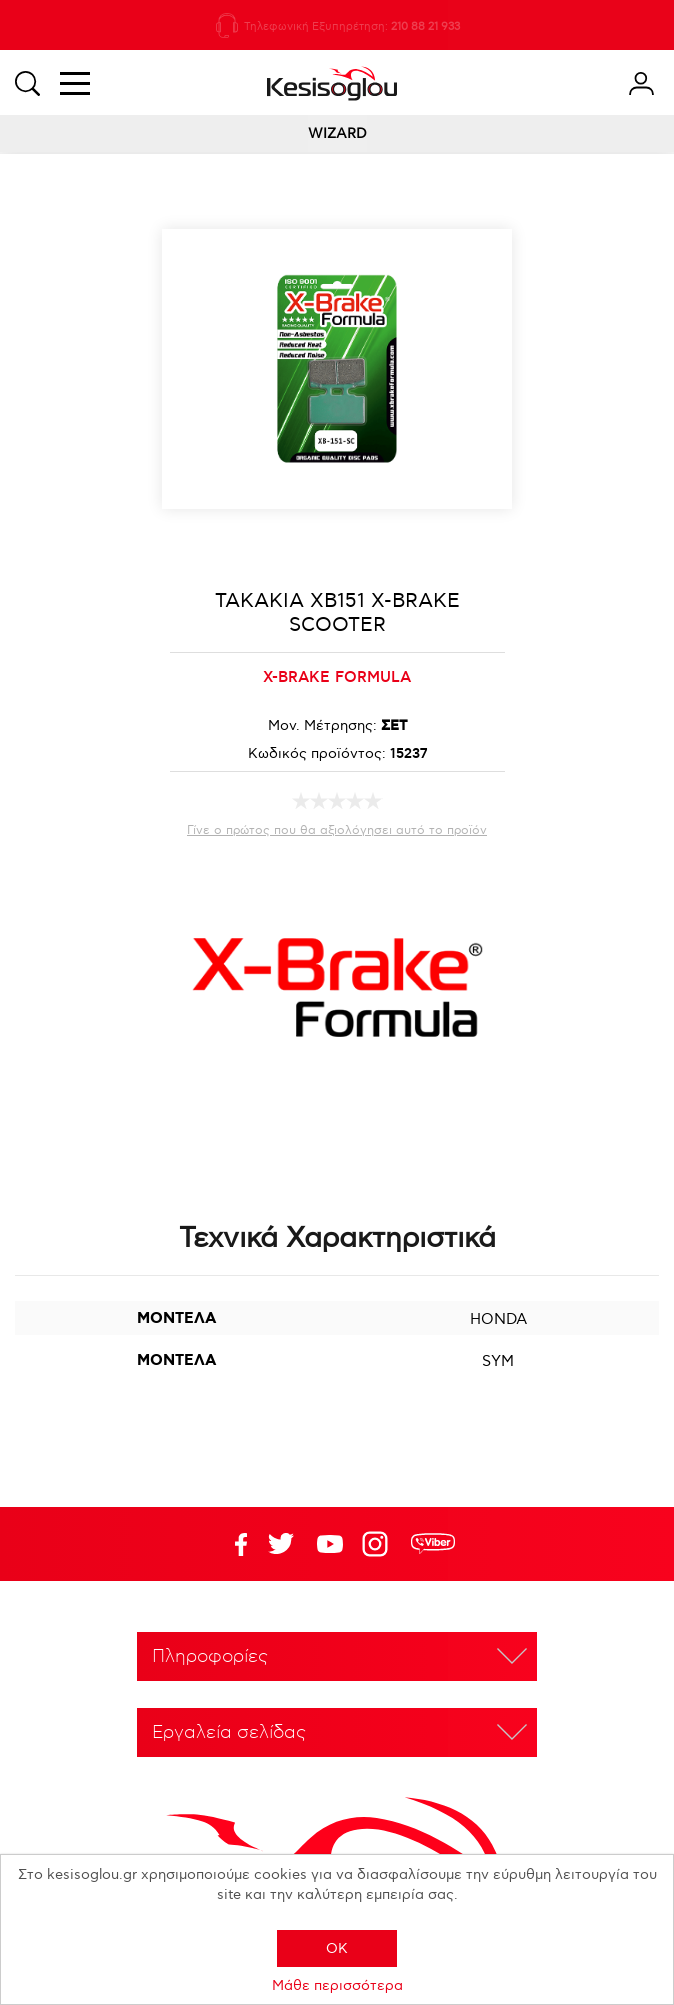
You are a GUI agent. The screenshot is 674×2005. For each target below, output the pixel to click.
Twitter (330, 1544)
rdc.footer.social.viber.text (433, 1544)
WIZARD (337, 133)
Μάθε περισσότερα (337, 1985)
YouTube (281, 1544)
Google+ (379, 1544)
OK (337, 1948)
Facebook (232, 1544)
